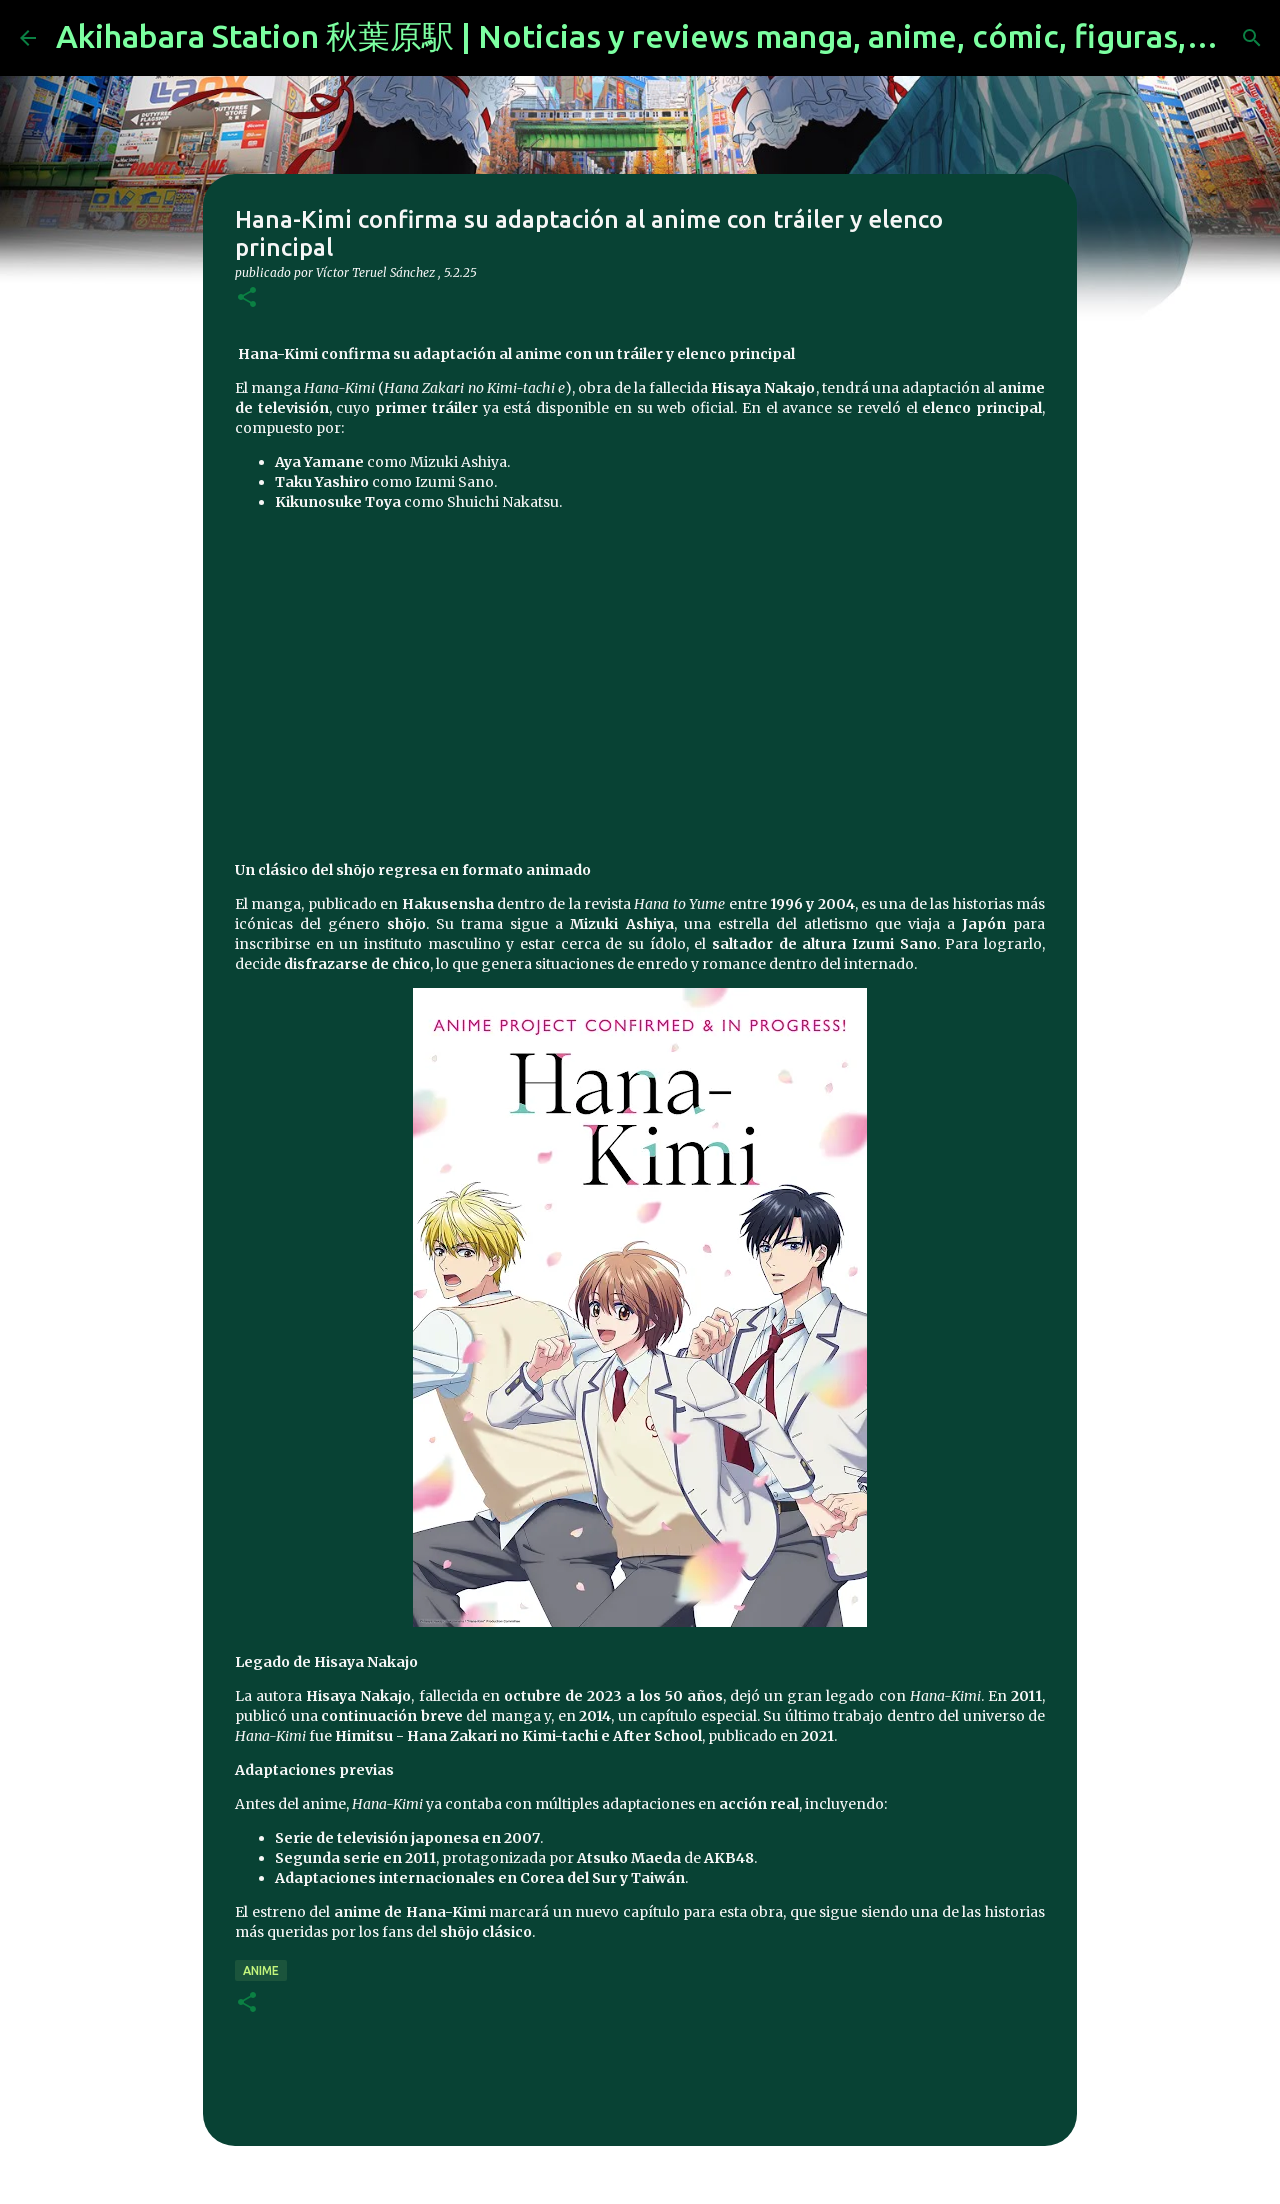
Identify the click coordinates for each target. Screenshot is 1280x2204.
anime (261, 1970)
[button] (247, 298)
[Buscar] (1252, 38)
